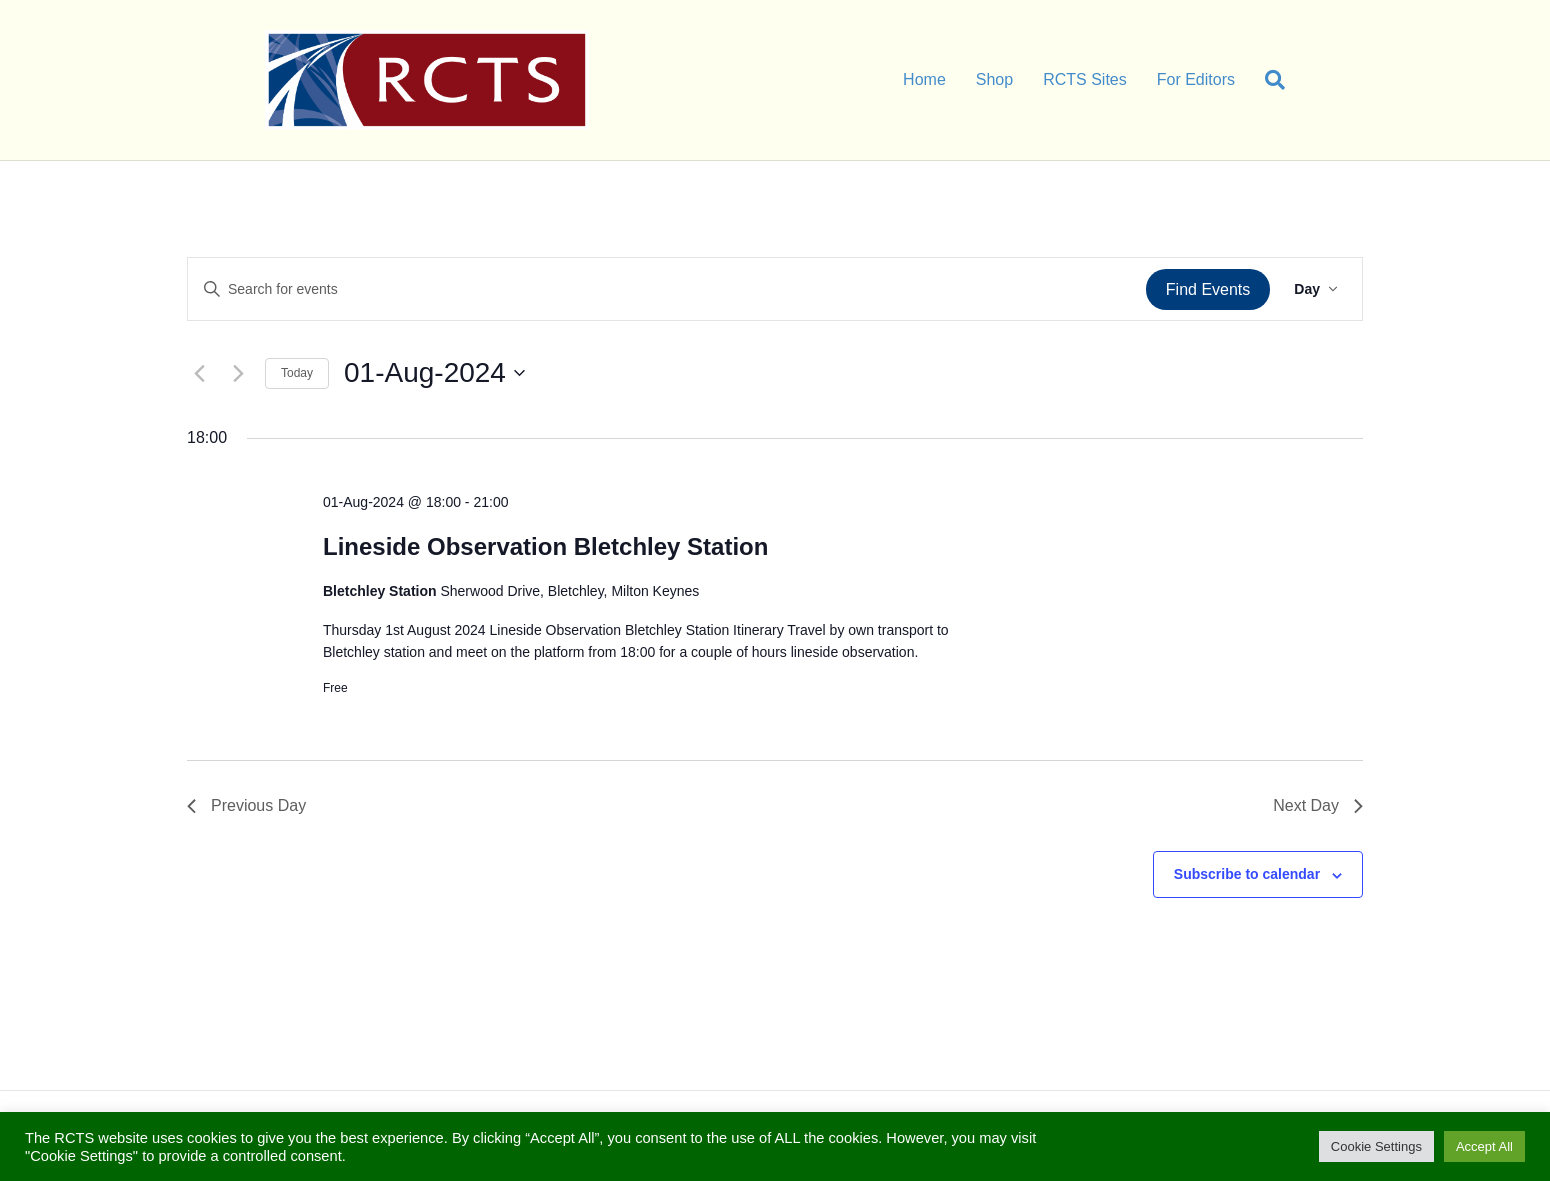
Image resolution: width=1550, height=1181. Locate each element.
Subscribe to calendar (1247, 874)
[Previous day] (199, 373)
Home (924, 79)
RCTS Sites (1085, 79)
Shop (994, 79)
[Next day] (238, 373)
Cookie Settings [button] (1376, 1146)
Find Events (1208, 289)
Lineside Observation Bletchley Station (545, 546)
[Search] (1267, 80)
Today (297, 373)
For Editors (1196, 79)
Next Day (1318, 805)
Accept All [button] (1484, 1146)
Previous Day (246, 805)
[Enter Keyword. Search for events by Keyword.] (667, 289)
